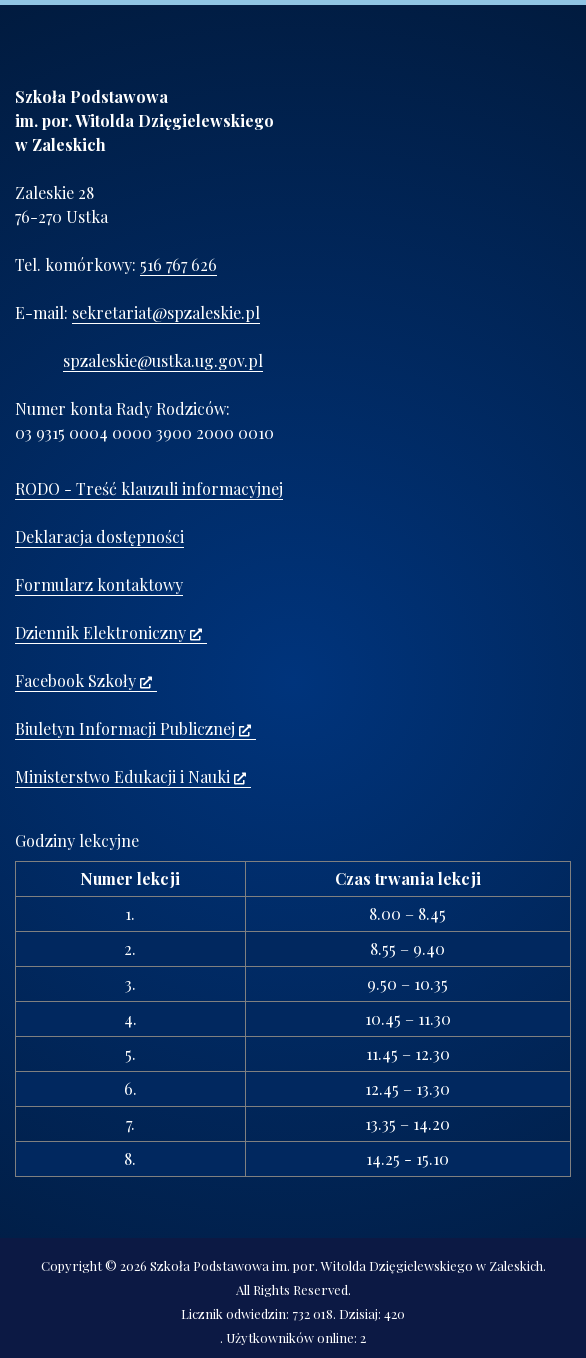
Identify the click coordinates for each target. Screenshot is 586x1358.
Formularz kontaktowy (99, 584)
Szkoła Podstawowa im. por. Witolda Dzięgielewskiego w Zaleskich (346, 1265)
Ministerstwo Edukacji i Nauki (130, 776)
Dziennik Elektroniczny (108, 632)
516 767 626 (178, 264)
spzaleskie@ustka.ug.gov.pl (163, 360)
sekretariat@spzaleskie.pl (166, 312)
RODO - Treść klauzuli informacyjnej (149, 488)
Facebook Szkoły (83, 680)
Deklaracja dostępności (99, 536)
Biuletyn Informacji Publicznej (133, 728)
